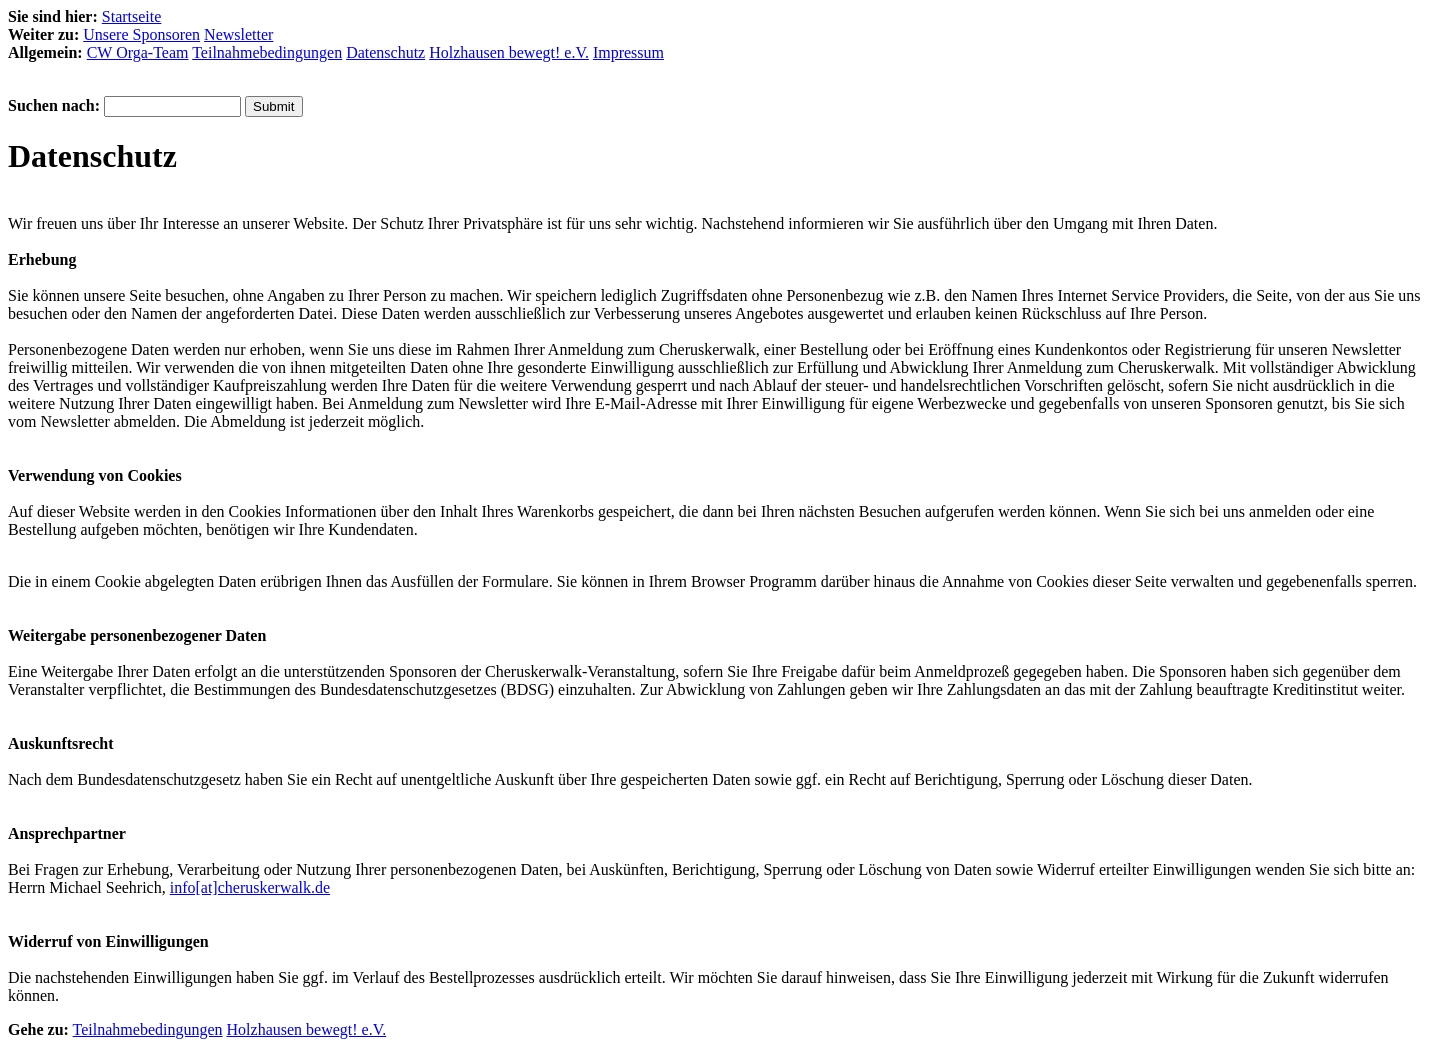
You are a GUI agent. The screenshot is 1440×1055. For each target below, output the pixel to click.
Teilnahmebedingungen (267, 52)
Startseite (132, 16)
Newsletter (238, 34)
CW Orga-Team (138, 52)
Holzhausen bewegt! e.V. (509, 52)
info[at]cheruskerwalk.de (250, 887)
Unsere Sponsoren (141, 34)
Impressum (628, 52)
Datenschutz (385, 52)
